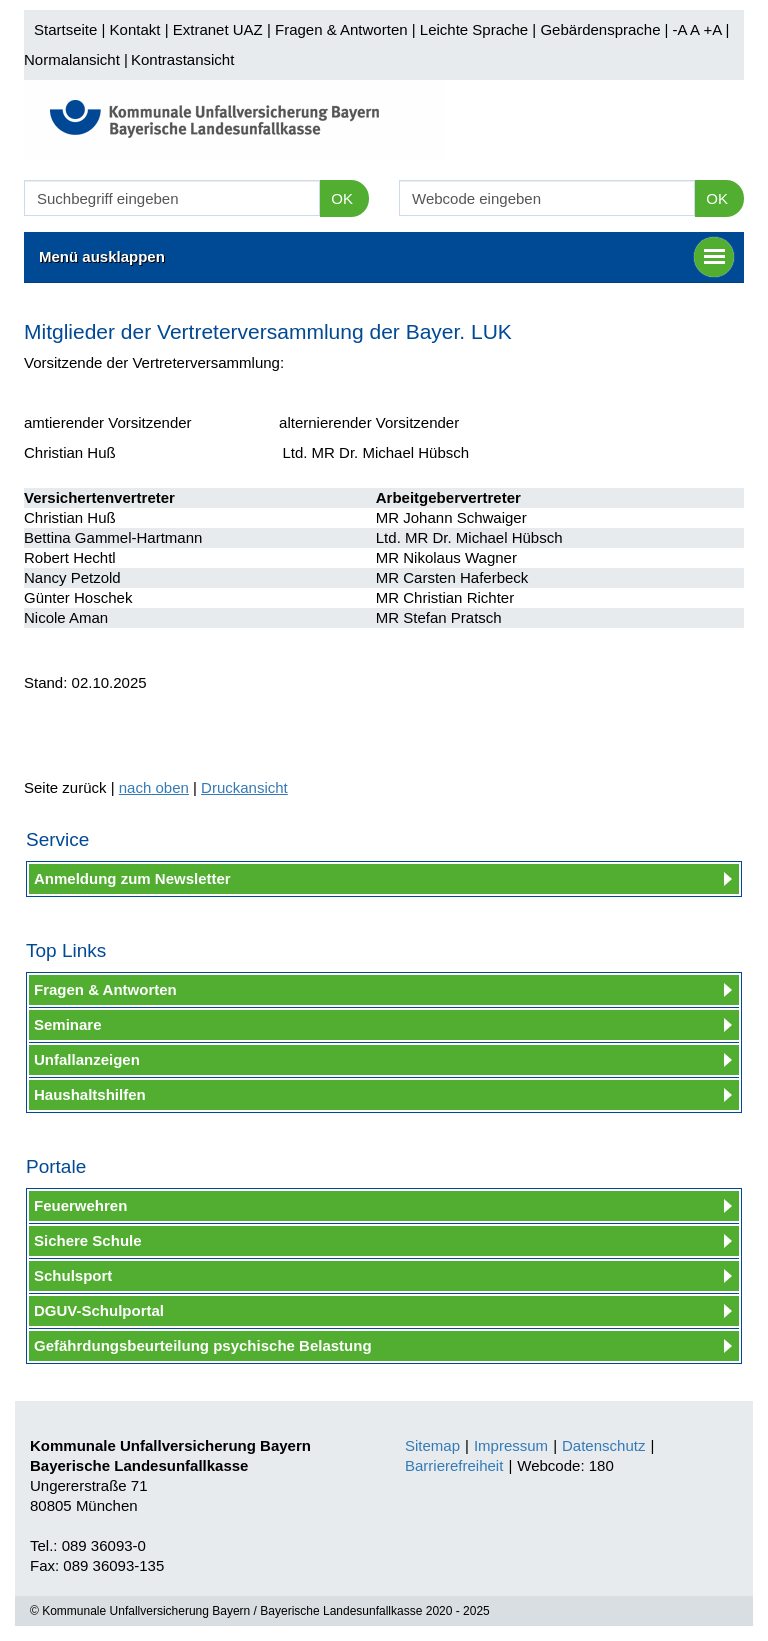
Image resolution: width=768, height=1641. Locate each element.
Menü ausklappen (386, 257)
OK (342, 198)
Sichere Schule (88, 1240)
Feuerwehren (80, 1205)
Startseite (65, 29)
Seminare (68, 1024)
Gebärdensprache (600, 29)
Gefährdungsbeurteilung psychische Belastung (203, 1345)
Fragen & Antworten (341, 29)
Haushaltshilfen (90, 1094)
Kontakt (135, 29)
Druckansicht (244, 787)
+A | (714, 29)
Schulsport (73, 1275)
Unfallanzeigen (87, 1059)
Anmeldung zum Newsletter (132, 878)
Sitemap (432, 1445)
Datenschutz (603, 1445)
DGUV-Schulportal (99, 1310)
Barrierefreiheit (454, 1465)
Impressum (511, 1445)
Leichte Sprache (474, 29)
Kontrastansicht (182, 59)
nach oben (154, 787)
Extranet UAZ (218, 29)
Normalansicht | (76, 59)
